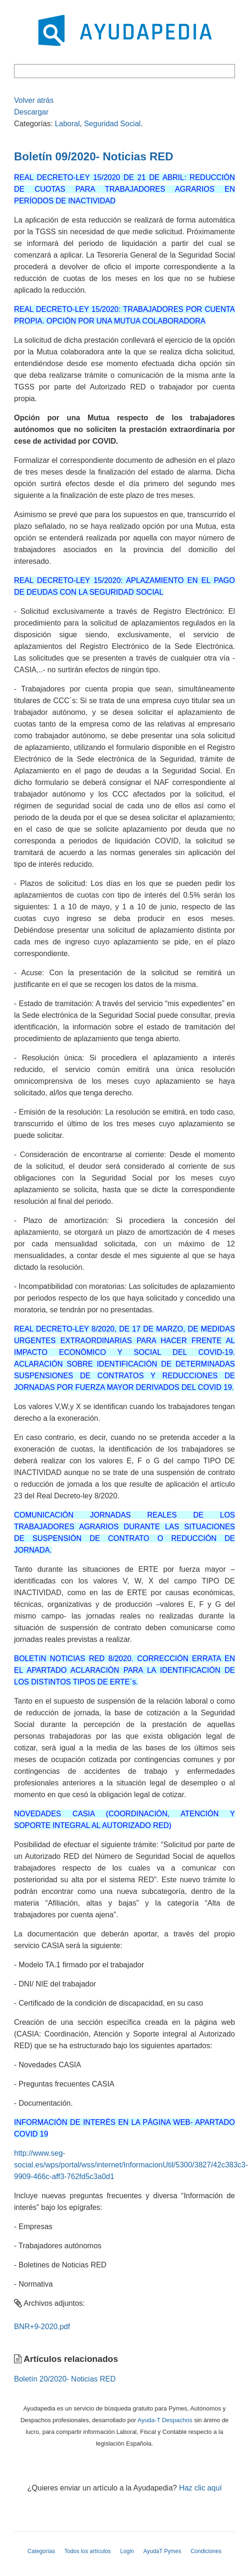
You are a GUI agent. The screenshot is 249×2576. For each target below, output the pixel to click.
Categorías (41, 2551)
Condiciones (205, 2551)
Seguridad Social (112, 124)
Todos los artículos (87, 2551)
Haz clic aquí (200, 2488)
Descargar (31, 112)
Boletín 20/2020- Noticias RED (65, 2379)
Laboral (67, 124)
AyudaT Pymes (162, 2551)
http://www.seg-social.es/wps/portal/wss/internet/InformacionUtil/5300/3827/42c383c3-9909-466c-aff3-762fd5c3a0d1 (131, 2164)
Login (127, 2551)
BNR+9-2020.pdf (42, 2327)
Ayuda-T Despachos (165, 2420)
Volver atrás (33, 100)
